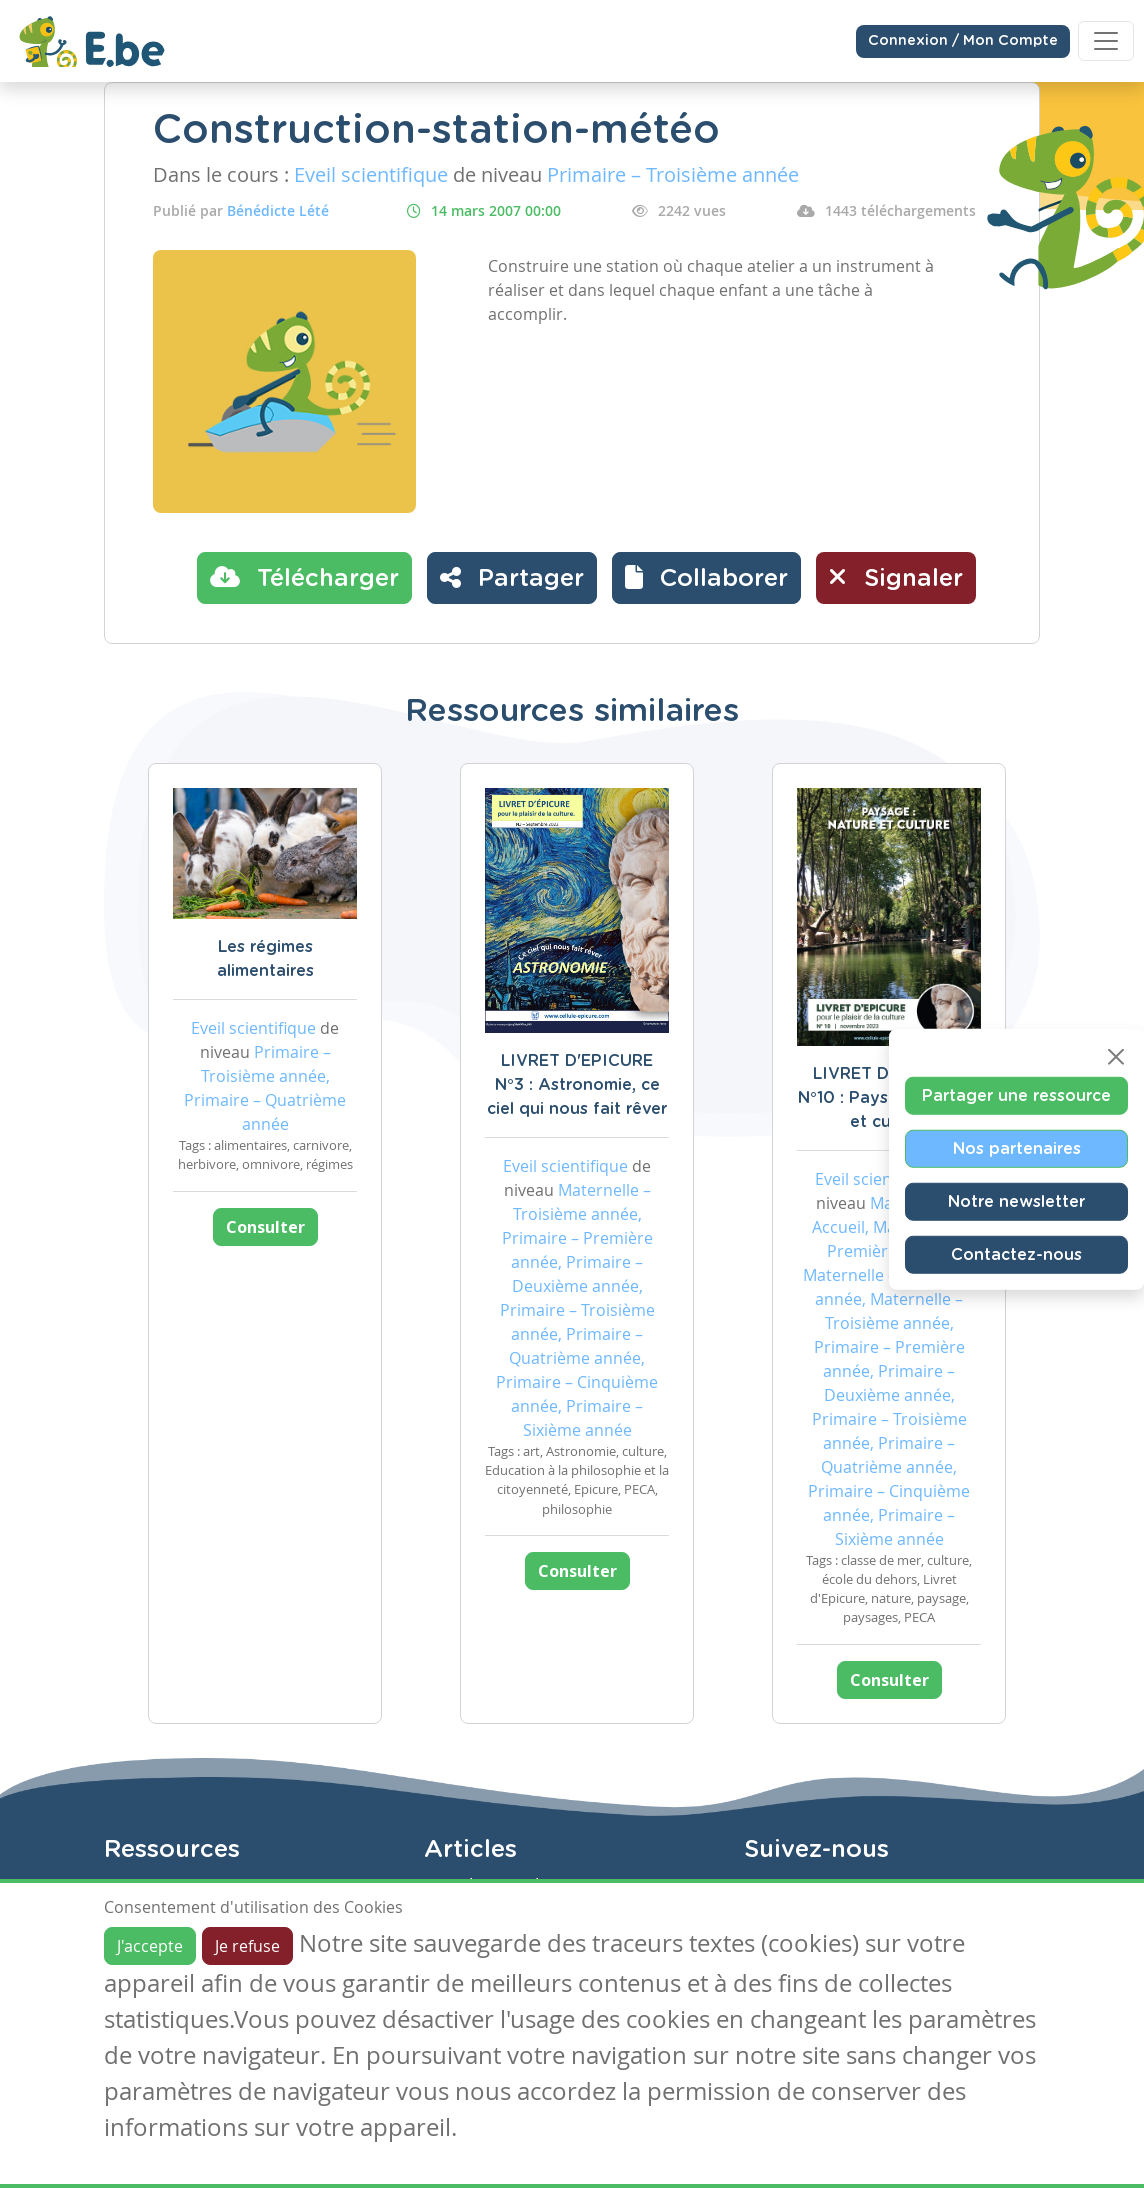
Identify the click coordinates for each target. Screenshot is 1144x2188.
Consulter (265, 1227)
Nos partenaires (1017, 1149)
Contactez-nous (1016, 1255)
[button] (706, 578)
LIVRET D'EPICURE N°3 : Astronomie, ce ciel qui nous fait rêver (577, 1085)
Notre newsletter (1016, 1202)
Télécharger (304, 577)
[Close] (1116, 1057)
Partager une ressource (1016, 1096)
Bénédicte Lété (278, 210)
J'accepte (150, 1946)
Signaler (896, 577)
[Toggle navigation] (1106, 41)
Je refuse (247, 1946)
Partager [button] (512, 577)
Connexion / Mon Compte (963, 41)
